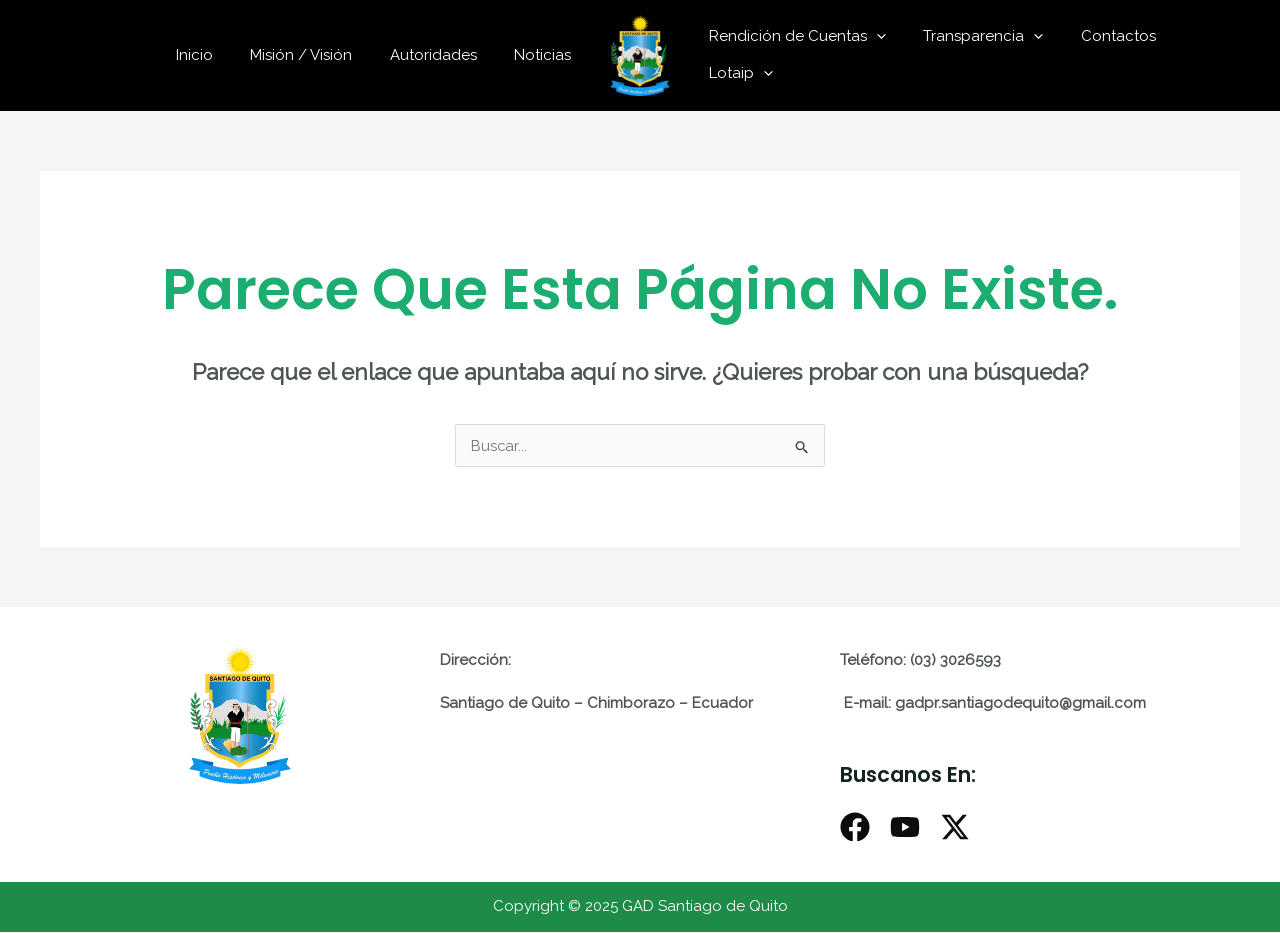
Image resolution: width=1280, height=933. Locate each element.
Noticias (546, 55)
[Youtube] (905, 828)
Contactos (1099, 36)
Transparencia (972, 36)
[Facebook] (855, 828)
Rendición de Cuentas (793, 36)
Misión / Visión (320, 55)
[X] (955, 828)
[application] (872, 36)
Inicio (220, 55)
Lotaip (737, 73)
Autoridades (444, 55)
